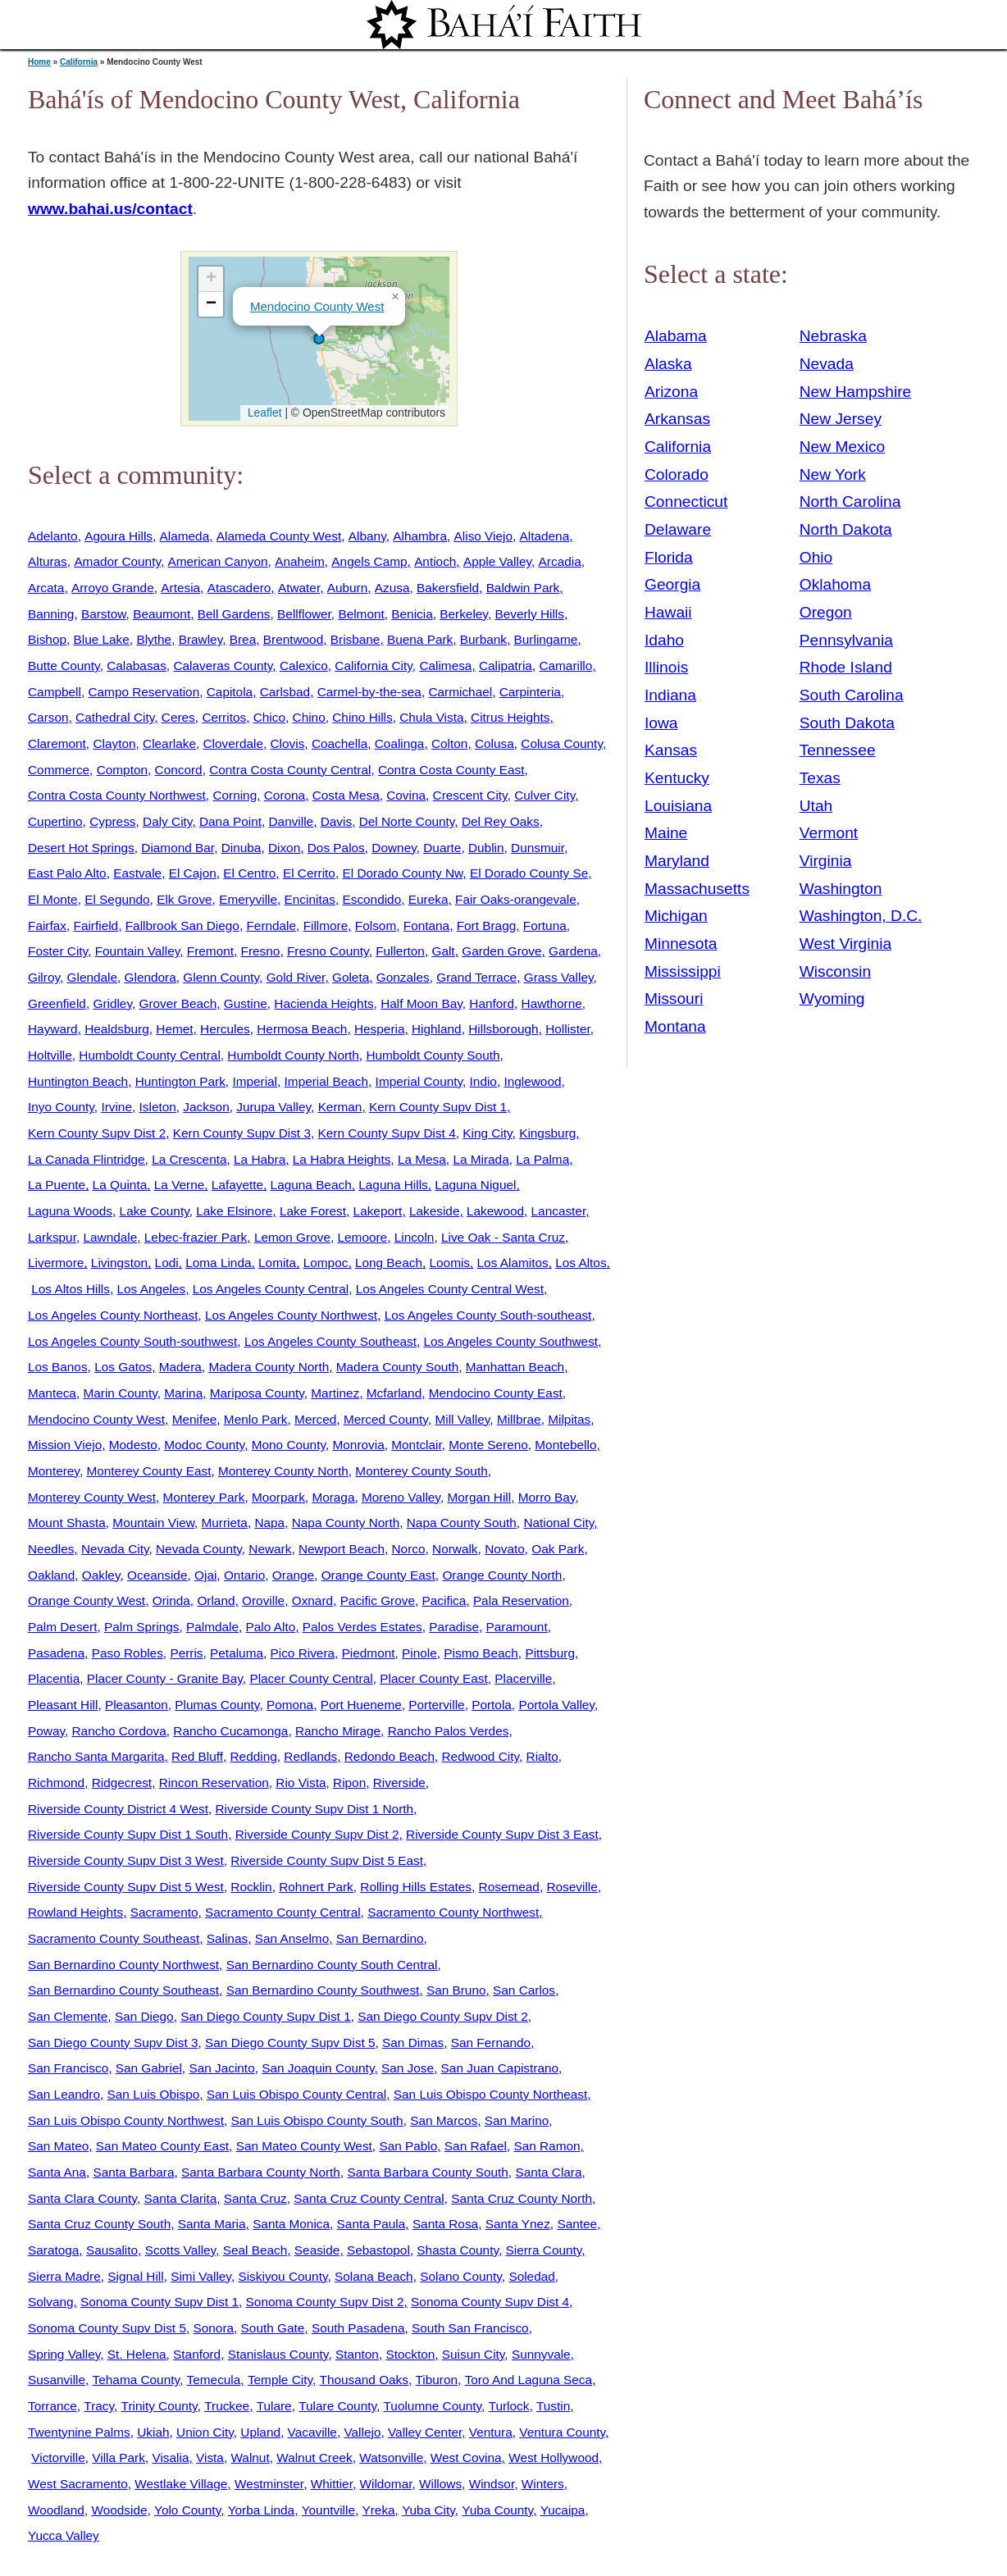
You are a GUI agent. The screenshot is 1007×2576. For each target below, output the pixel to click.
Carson (48, 717)
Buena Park (420, 639)
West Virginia (845, 943)
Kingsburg (547, 1133)
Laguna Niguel (475, 1185)
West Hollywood (553, 2457)
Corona (284, 795)
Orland (216, 1600)
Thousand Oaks (364, 2380)
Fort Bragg (487, 925)
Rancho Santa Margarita (96, 1756)
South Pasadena (358, 2328)
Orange (293, 1575)
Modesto (133, 1445)
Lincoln (414, 1237)
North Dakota (846, 529)
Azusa (392, 588)
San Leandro (64, 2094)
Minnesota (681, 943)
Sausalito (112, 2250)
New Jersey (841, 418)
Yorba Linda (261, 2510)
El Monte (53, 899)
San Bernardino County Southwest (323, 1990)
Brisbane (355, 639)
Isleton (157, 1107)
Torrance (52, 2406)
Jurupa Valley (273, 1107)
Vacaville (312, 2432)
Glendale (92, 977)
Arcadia (560, 561)
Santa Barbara (133, 2172)
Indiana (670, 695)
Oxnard (312, 1600)
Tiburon (437, 2380)
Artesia (180, 588)
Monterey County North (283, 1471)
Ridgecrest (122, 1783)
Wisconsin (835, 971)
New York (833, 474)
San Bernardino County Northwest (123, 1965)
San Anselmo (292, 1938)
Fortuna (545, 925)
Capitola (230, 692)
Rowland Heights (75, 1912)
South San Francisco (470, 2328)
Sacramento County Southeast (113, 1938)
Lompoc (326, 1263)
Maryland (677, 860)
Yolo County (187, 2510)
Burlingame (546, 639)
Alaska (668, 363)
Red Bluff (197, 1756)
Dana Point (230, 821)
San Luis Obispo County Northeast (491, 2094)
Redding (253, 1756)
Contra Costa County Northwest (117, 795)
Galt (442, 951)
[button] (319, 338)
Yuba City (428, 2510)
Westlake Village (180, 2484)
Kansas (671, 750)
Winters (543, 2484)
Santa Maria (212, 2224)
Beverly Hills (529, 614)
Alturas (47, 561)
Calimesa (445, 665)
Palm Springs (141, 1627)
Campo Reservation (143, 692)
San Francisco (68, 2068)
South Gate (273, 2328)
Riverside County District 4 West (118, 1809)
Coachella (339, 743)
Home (39, 61)
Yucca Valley (63, 2535)
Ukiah (153, 2432)
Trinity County (159, 2406)
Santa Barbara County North (260, 2172)
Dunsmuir (537, 848)
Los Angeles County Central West (450, 1289)
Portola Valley (556, 1705)
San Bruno (456, 1990)
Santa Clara (548, 2172)
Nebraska (833, 335)
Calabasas (136, 665)
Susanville (56, 2380)
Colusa (494, 743)
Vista (210, 2457)
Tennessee (838, 750)
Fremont (210, 951)
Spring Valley (64, 2354)
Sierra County (544, 2250)
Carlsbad (285, 692)
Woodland (56, 2510)
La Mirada (480, 1159)
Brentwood (293, 639)
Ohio (816, 557)
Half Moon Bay (421, 1003)
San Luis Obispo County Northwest (126, 2120)
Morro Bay (547, 1497)
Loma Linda (218, 1263)
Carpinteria (530, 692)
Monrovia (359, 1445)
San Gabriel (149, 2068)
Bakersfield (448, 588)
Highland (437, 1029)
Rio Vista (301, 1783)
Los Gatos (123, 1367)
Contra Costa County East (451, 770)
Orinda (171, 1600)
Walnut (249, 2457)
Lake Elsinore (234, 1211)
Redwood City (480, 1756)
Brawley (201, 639)
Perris (186, 1653)
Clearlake (169, 743)
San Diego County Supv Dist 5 (290, 2042)
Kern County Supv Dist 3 (242, 1133)
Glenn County (221, 977)
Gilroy (44, 977)
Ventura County (562, 2432)
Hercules (225, 1029)
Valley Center (425, 2432)
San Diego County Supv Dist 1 (265, 2016)
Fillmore (326, 925)
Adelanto (53, 536)
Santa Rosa (445, 2224)
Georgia (672, 584)
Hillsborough (503, 1029)
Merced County (386, 1419)
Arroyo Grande (112, 588)
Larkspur (52, 1237)
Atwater (299, 588)
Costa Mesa (346, 795)
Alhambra (420, 536)
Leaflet (262, 412)
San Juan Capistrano (499, 2068)
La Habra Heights (342, 1159)
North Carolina (850, 501)
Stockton (410, 2354)
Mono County (289, 1445)
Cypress (112, 821)
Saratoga (53, 2250)
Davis (336, 821)
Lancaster (558, 1211)
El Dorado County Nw (402, 873)
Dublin (486, 848)
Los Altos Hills (70, 1289)
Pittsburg (550, 1653)
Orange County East (378, 1575)
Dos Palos (336, 848)
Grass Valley (559, 977)
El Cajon (192, 873)
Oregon (826, 612)
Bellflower (304, 614)
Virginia (826, 860)
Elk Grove (184, 899)
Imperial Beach (326, 1081)
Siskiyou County (282, 2276)
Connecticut (686, 501)
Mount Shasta (67, 1523)
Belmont (361, 614)
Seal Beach (255, 2250)
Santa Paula (371, 2224)
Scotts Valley (180, 2250)
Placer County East (433, 1678)
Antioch (435, 561)
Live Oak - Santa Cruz (503, 1237)
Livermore (56, 1263)
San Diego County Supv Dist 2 (442, 2016)
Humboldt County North (293, 1055)
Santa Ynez (517, 2224)
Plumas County (217, 1705)
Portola (492, 1705)
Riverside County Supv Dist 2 (317, 1834)
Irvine (116, 1107)
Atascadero (239, 588)
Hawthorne (552, 1003)
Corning (234, 795)
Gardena (573, 951)
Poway (46, 1731)
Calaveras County (222, 665)
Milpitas (569, 1419)
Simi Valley (201, 2276)
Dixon (284, 848)
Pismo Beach (481, 1653)
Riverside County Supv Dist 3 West (126, 1860)
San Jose (407, 2068)
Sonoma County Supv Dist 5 (107, 2328)
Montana (675, 1026)
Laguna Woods (70, 1211)
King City (487, 1133)
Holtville (50, 1055)
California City (373, 665)
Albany (367, 536)
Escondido (371, 899)
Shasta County (458, 2250)
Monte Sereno (488, 1445)
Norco (409, 1549)
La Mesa (422, 1159)
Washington (841, 888)
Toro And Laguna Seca (528, 2380)
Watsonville (391, 2457)
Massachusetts (697, 888)
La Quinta (120, 1185)
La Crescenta (189, 1159)
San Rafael (475, 2146)
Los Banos (58, 1367)
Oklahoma (835, 584)
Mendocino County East (496, 1393)
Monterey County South (421, 1471)
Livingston (119, 1263)
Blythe (153, 639)
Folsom (375, 925)
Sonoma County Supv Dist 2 (325, 2302)
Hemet (174, 1029)
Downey (393, 848)
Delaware (678, 529)
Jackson (206, 1107)
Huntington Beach (78, 1081)
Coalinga (400, 743)
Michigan (676, 915)
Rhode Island (846, 667)
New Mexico (843, 446)
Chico (269, 717)
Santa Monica (291, 2224)
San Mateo (58, 2146)
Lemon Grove (292, 1237)
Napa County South (462, 1523)
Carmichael (460, 692)
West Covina (466, 2457)
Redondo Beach (389, 1756)
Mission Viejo (65, 1445)
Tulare (274, 2406)
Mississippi (683, 971)
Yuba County (497, 2510)
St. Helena (136, 2354)
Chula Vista (431, 717)
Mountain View (153, 1523)
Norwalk (454, 1549)
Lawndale (110, 1237)
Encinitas (310, 899)
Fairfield (96, 925)
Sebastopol (378, 2250)
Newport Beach (341, 1549)
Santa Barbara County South (427, 2172)
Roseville (571, 1887)
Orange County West (86, 1600)
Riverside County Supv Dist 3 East (502, 1834)
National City (558, 1523)
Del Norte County (407, 821)
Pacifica (444, 1600)
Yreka (378, 2510)
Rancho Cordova (119, 1731)
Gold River (296, 977)
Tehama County (136, 2380)
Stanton (357, 2354)
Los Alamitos (513, 1263)
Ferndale (271, 925)
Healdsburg (116, 1029)
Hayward (53, 1029)
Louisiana (678, 805)
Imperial (254, 1081)
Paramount (517, 1627)
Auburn (347, 588)
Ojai (205, 1575)
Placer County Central (310, 1678)
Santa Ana (57, 2172)
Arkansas (677, 418)
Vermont (829, 832)
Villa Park (118, 2457)
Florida (669, 557)
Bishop (47, 639)
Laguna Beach (311, 1185)
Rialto (542, 1756)
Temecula (214, 2380)
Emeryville (248, 899)
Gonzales (403, 977)
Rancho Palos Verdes (448, 1731)
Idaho (664, 640)
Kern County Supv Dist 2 (97, 1133)
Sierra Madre (64, 2276)
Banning (51, 614)
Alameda (185, 536)
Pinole (419, 1653)
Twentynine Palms (79, 2432)
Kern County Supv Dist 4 (387, 1133)
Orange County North (502, 1575)
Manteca (52, 1393)
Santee (577, 2224)
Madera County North (268, 1367)
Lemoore (363, 1237)
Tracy (99, 2406)
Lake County (154, 1211)
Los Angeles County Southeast (330, 1341)
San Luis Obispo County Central (296, 2094)
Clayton (114, 743)
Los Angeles (150, 1289)
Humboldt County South (432, 1055)
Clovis (288, 743)
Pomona (290, 1705)
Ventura (491, 2432)
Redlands (310, 1756)
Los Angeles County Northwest (291, 1315)
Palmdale (212, 1627)
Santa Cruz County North (521, 2198)
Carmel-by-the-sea (369, 692)
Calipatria (505, 665)
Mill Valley (462, 1419)
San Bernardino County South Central (332, 1965)
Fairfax (47, 925)
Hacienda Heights (323, 1003)
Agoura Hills (118, 536)
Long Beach (388, 1263)
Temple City (280, 2380)
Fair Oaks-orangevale (515, 899)
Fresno (260, 951)
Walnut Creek (314, 2457)
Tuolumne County (433, 2406)
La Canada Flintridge (86, 1159)
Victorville (57, 2457)
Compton (122, 770)
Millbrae (519, 1419)
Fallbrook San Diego (182, 925)
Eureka (428, 899)
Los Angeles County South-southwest (132, 1341)
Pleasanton (136, 1705)
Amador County (117, 561)
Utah (816, 805)
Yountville (328, 2510)
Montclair (416, 1445)
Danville (291, 821)
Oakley (101, 1575)
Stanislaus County (278, 2354)
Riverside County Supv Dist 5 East (326, 1860)
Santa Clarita (180, 2198)
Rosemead (509, 1887)
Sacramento (164, 1912)
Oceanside (157, 1575)
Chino (309, 717)
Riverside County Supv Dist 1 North (315, 1809)
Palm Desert (63, 1627)
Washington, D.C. (861, 915)
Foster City (58, 951)
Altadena (545, 536)
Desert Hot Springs (81, 848)
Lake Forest (313, 1211)
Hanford (491, 1003)
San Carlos (524, 1990)
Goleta (350, 977)
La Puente (56, 1185)
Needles (51, 1549)
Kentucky (677, 777)
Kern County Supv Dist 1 (438, 1107)
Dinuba (241, 848)
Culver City (544, 795)
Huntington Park (180, 1081)
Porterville (436, 1705)
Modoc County (204, 1445)
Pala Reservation (521, 1600)
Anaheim (300, 561)
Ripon (349, 1783)
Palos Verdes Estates (362, 1627)
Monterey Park (204, 1497)
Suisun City (473, 2354)
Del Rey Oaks (501, 821)
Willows (440, 2484)
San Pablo (408, 2146)
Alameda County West (279, 536)
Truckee (226, 2406)
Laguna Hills (393, 1185)
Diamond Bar (177, 848)
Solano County (461, 2276)
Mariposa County (257, 1393)
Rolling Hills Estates (416, 1887)
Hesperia (379, 1029)
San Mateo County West (304, 2146)
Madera (180, 1367)
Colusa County (562, 743)
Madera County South (397, 1367)
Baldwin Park (523, 588)
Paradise (454, 1627)
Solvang (51, 2302)
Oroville (263, 1600)
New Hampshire (856, 391)
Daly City (167, 821)
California (79, 61)
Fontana (426, 925)
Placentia (54, 1678)
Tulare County (337, 2406)
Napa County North (345, 1523)
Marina (183, 1393)
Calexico (304, 665)
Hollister (567, 1029)
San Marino (517, 2120)
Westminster (269, 2484)
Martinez (335, 1393)
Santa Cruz (255, 2198)
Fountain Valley (137, 951)
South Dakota (847, 723)
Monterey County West (92, 1497)
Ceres (178, 717)
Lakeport (378, 1211)
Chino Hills (362, 717)
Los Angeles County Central (271, 1289)
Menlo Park (256, 1419)
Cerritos (224, 717)
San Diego (144, 2016)
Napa (269, 1523)
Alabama (676, 335)
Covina (406, 795)
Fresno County (328, 951)
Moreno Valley (401, 1497)
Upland (260, 2432)
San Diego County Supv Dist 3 (113, 2042)
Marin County (120, 1393)
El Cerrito (309, 873)
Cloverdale (233, 743)
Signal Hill (135, 2276)
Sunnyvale (541, 2354)
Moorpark (278, 1497)
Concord (179, 770)
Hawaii (668, 612)
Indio (483, 1081)
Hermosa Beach (302, 1029)
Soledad (531, 2276)
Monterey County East (148, 1471)
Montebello (565, 1445)
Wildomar (385, 2484)
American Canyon (218, 561)
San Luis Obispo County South (317, 2120)
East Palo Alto (67, 873)
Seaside (317, 2250)
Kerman (340, 1107)
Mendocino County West (317, 306)
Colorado (677, 474)
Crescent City (470, 795)
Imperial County (419, 1081)
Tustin (553, 2406)
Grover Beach (178, 1003)
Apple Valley (497, 561)
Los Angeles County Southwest (511, 1341)
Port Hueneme (361, 1705)
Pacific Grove (377, 1600)
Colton (449, 743)
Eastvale (137, 873)
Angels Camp (369, 561)
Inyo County (61, 1107)
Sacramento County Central (283, 1912)
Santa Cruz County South (99, 2224)
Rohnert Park (316, 1887)
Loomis (450, 1263)
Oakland (51, 1575)
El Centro (249, 873)
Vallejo (362, 2432)
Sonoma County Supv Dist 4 (490, 2302)
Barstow (103, 614)
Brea (243, 639)
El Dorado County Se (529, 873)
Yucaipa (563, 2510)
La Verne (179, 1185)
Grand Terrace (476, 977)
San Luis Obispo (153, 2094)
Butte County (64, 665)
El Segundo (116, 899)
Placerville (523, 1678)
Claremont (57, 743)
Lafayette (237, 1185)
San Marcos (443, 2120)
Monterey (54, 1471)
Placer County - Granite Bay (165, 1678)
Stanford (197, 2354)
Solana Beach (374, 2276)
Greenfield (57, 1003)
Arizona (671, 391)
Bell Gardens (234, 614)
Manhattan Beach (515, 1367)
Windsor (491, 2484)
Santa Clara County (82, 2198)
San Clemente (67, 2016)
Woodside (119, 2510)
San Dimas (413, 2042)
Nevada (827, 363)
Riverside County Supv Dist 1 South (128, 1834)
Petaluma (236, 1653)
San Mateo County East (162, 2146)
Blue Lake (102, 639)
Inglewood (532, 1081)
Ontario (244, 1575)
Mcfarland (394, 1393)
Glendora (150, 977)
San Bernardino (380, 1938)
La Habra (259, 1159)
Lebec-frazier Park (196, 1237)
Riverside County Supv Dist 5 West (126, 1887)
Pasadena (56, 1653)
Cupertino (55, 821)
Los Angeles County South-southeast (488, 1315)
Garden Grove (501, 951)
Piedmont (368, 1653)
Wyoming (832, 998)
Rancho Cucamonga (230, 1731)
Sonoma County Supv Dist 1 (159, 2302)
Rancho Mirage (337, 1731)
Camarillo (565, 665)
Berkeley (464, 614)
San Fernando (491, 2042)
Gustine (245, 1003)
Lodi (167, 1263)
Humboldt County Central (149, 1055)
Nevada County (199, 1549)
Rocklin (250, 1887)
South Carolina (852, 695)
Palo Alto (271, 1627)
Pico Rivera (303, 1653)
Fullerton (400, 951)
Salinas (227, 1938)
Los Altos (580, 1263)
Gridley (112, 1003)
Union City (205, 2432)
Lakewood (495, 1211)
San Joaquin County (318, 2068)
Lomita (277, 1263)
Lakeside (434, 1211)
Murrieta (225, 1523)
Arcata (46, 588)
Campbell (54, 692)
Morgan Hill (479, 1497)
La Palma (542, 1159)
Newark (269, 1549)
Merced (315, 1419)
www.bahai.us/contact (110, 208)
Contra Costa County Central (290, 770)
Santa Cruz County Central (369, 2198)
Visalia (170, 2457)
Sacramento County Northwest (453, 1912)
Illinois (666, 667)
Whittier (332, 2484)
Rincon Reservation (214, 1783)
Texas (820, 777)
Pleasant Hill (63, 1705)
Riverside (399, 1783)
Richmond (56, 1783)
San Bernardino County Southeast (123, 1990)
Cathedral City (114, 717)
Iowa (661, 723)
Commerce (58, 770)
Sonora (214, 2328)
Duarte (442, 848)
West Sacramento (78, 2484)
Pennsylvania (846, 640)
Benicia (411, 614)
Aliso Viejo (483, 536)
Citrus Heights (510, 717)
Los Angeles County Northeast (113, 1315)
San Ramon (546, 2146)
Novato (505, 1549)
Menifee (194, 1419)
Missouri (674, 998)
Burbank (483, 639)
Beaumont (161, 614)
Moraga (333, 1497)
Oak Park (557, 1549)
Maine (666, 832)
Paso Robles (127, 1653)
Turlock (509, 2406)
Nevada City (115, 1549)
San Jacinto (221, 2068)
